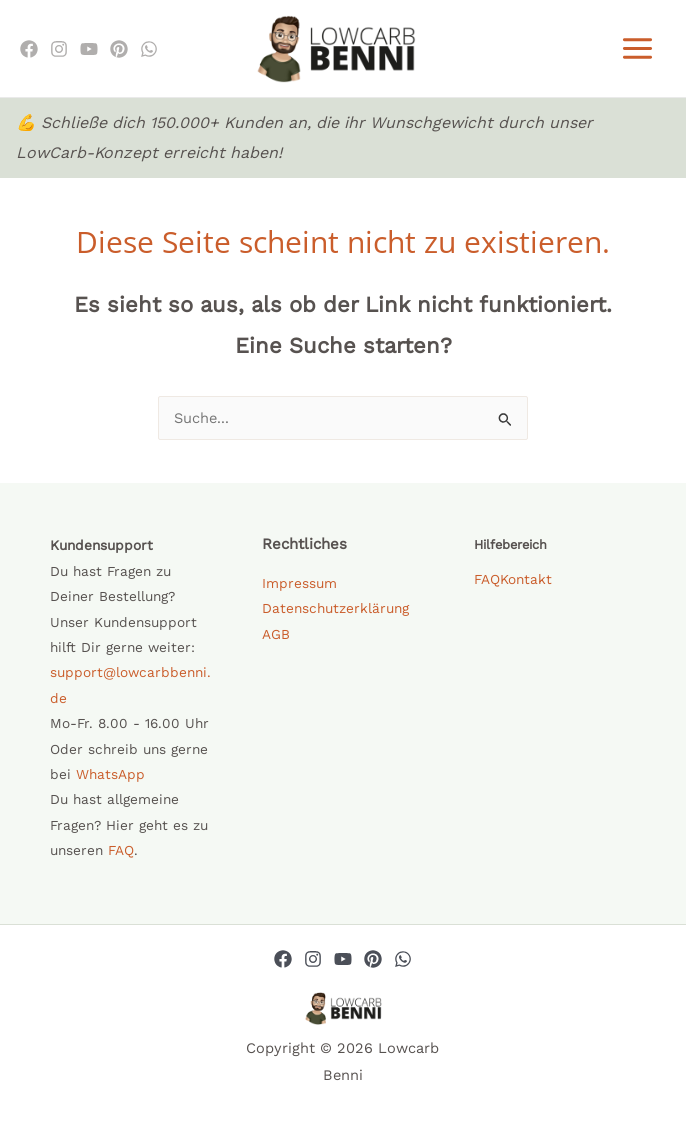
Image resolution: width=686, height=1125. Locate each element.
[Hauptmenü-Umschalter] (637, 51)
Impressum (299, 589)
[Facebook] (29, 52)
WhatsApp (110, 780)
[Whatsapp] (403, 965)
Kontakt (526, 585)
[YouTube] (343, 965)
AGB (276, 640)
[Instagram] (59, 52)
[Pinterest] (119, 52)
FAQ (121, 856)
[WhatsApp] (149, 52)
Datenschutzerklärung (335, 614)
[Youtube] (89, 52)
